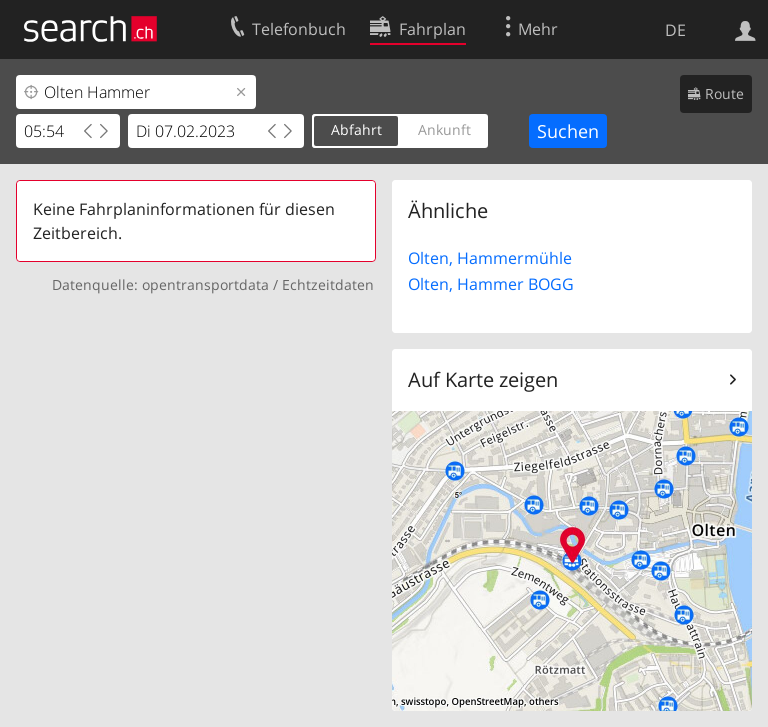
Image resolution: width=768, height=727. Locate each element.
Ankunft (444, 129)
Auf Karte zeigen (483, 379)
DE (675, 30)
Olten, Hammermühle (490, 258)
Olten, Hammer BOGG (491, 284)
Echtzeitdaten (328, 284)
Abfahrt (356, 129)
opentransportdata (205, 284)
